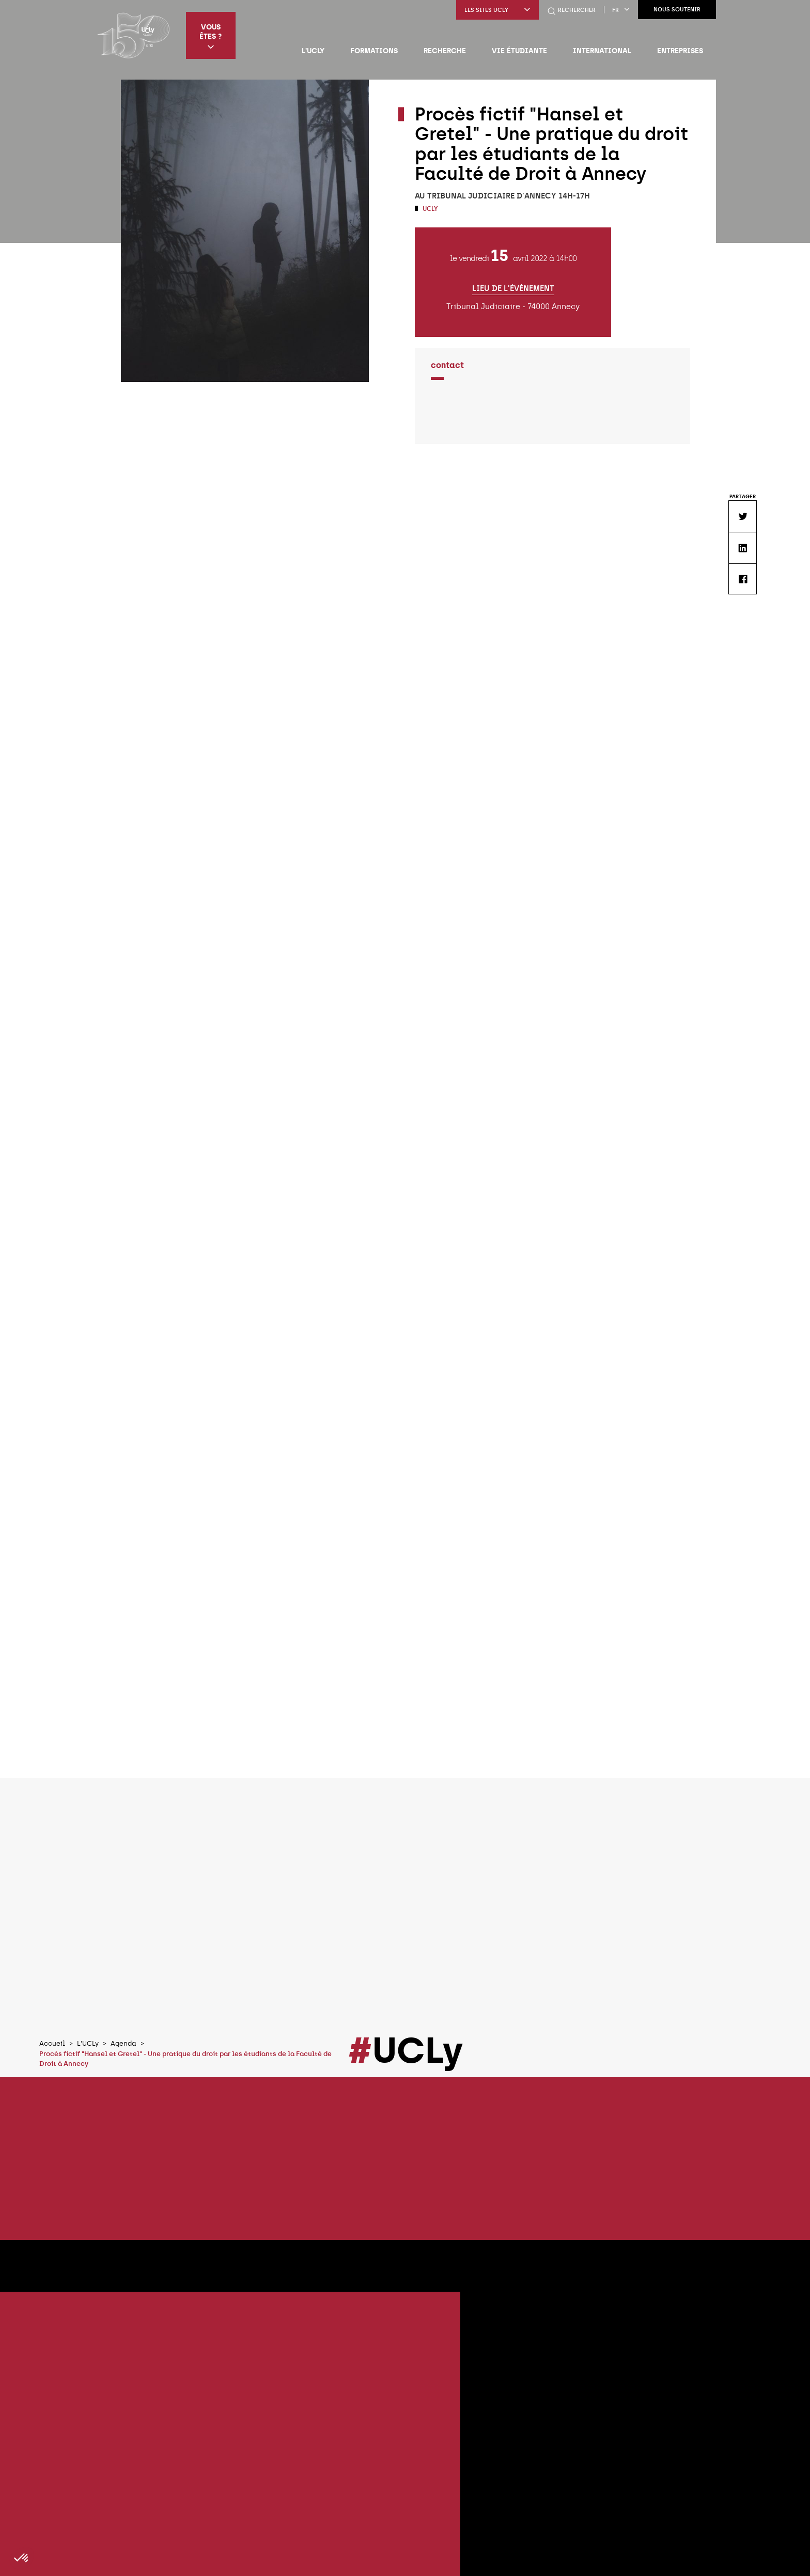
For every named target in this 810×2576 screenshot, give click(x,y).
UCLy (429, 208)
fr (621, 10)
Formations (374, 50)
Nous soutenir (676, 9)
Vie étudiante (519, 50)
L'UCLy (313, 50)
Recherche (445, 50)
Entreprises (680, 50)
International (602, 50)
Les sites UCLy (497, 10)
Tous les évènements (669, 2075)
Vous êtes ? (210, 36)
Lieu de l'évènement (513, 289)
